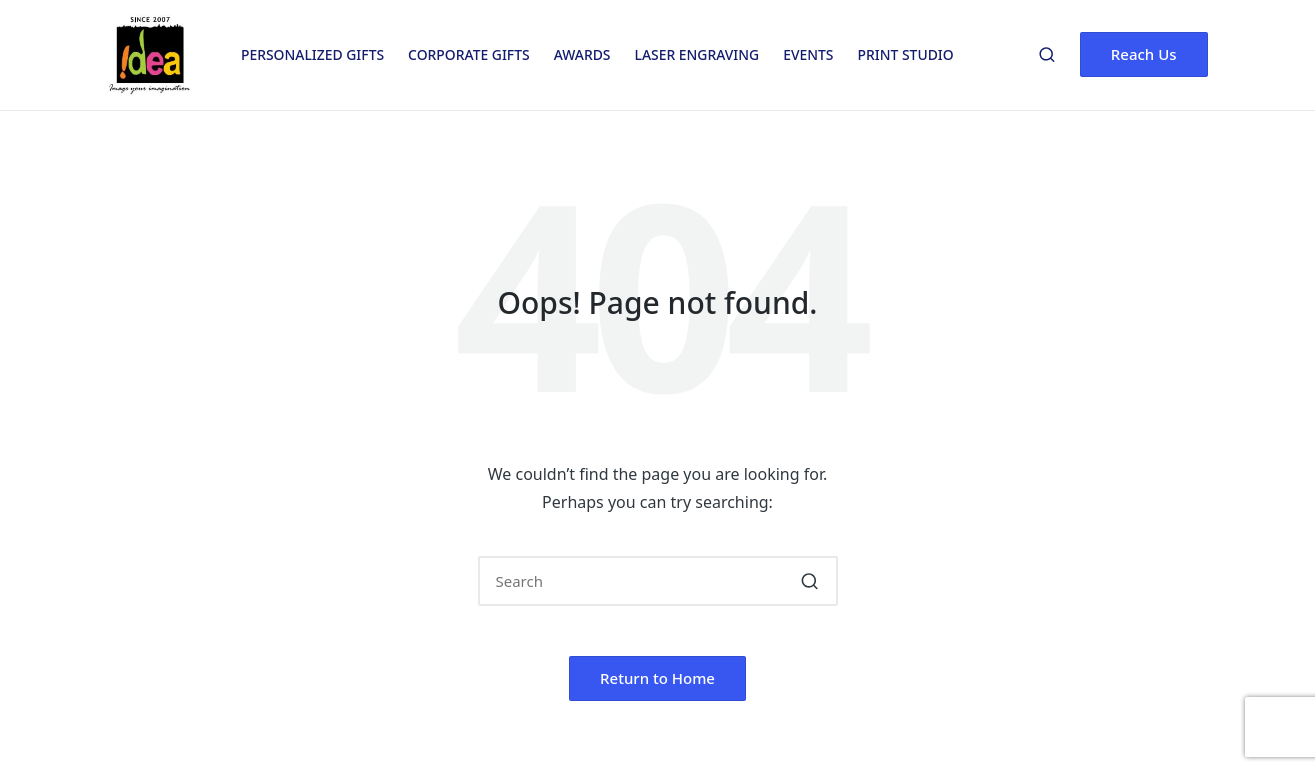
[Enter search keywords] (658, 581)
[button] (1144, 54)
